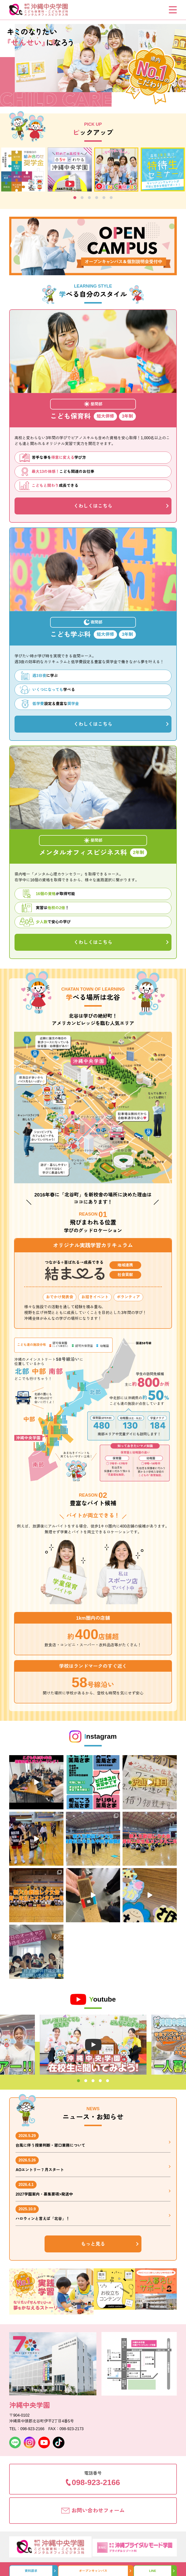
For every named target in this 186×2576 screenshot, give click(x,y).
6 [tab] (111, 197)
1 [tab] (74, 197)
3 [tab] (89, 197)
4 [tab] (96, 197)
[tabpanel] (116, 170)
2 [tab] (82, 197)
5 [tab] (103, 197)
